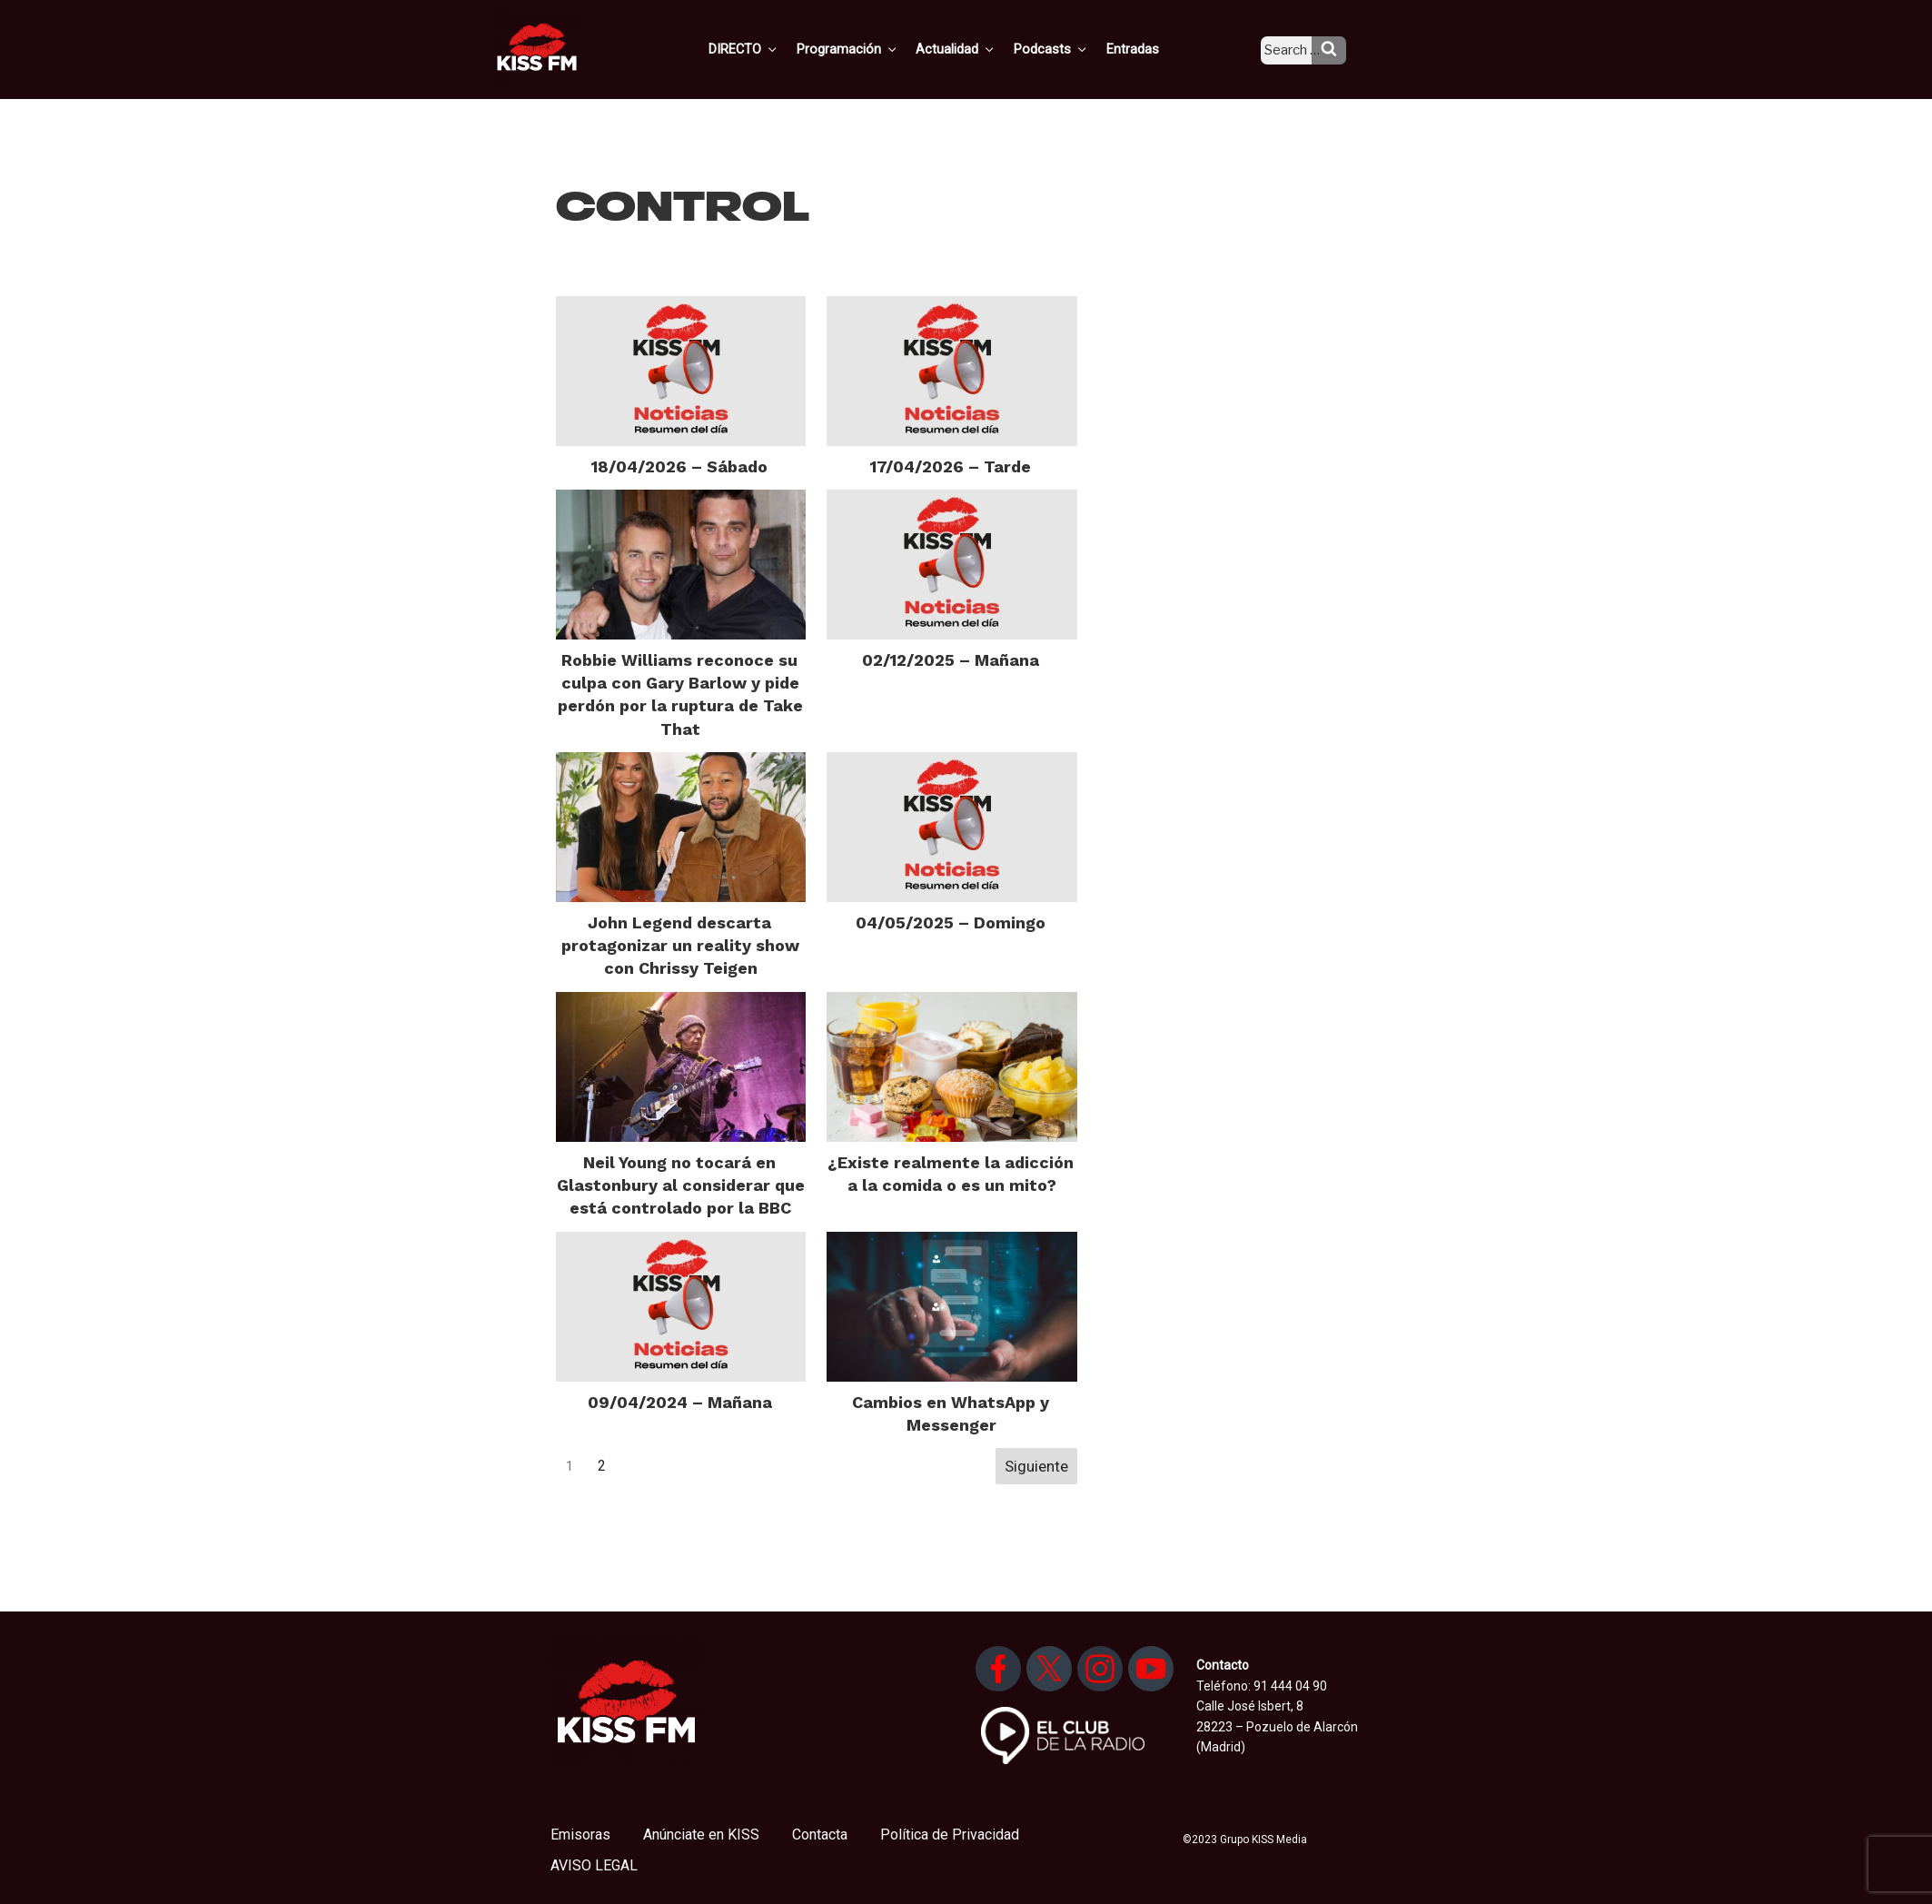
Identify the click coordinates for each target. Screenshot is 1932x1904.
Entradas (1147, 48)
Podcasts (1069, 48)
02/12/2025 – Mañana (950, 659)
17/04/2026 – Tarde (950, 466)
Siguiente (1036, 1466)
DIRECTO (772, 48)
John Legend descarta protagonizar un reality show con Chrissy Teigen (680, 945)
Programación (872, 48)
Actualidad (977, 48)
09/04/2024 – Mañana (680, 1402)
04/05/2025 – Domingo (950, 922)
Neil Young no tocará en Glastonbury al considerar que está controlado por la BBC (681, 1185)
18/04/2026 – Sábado (679, 466)
